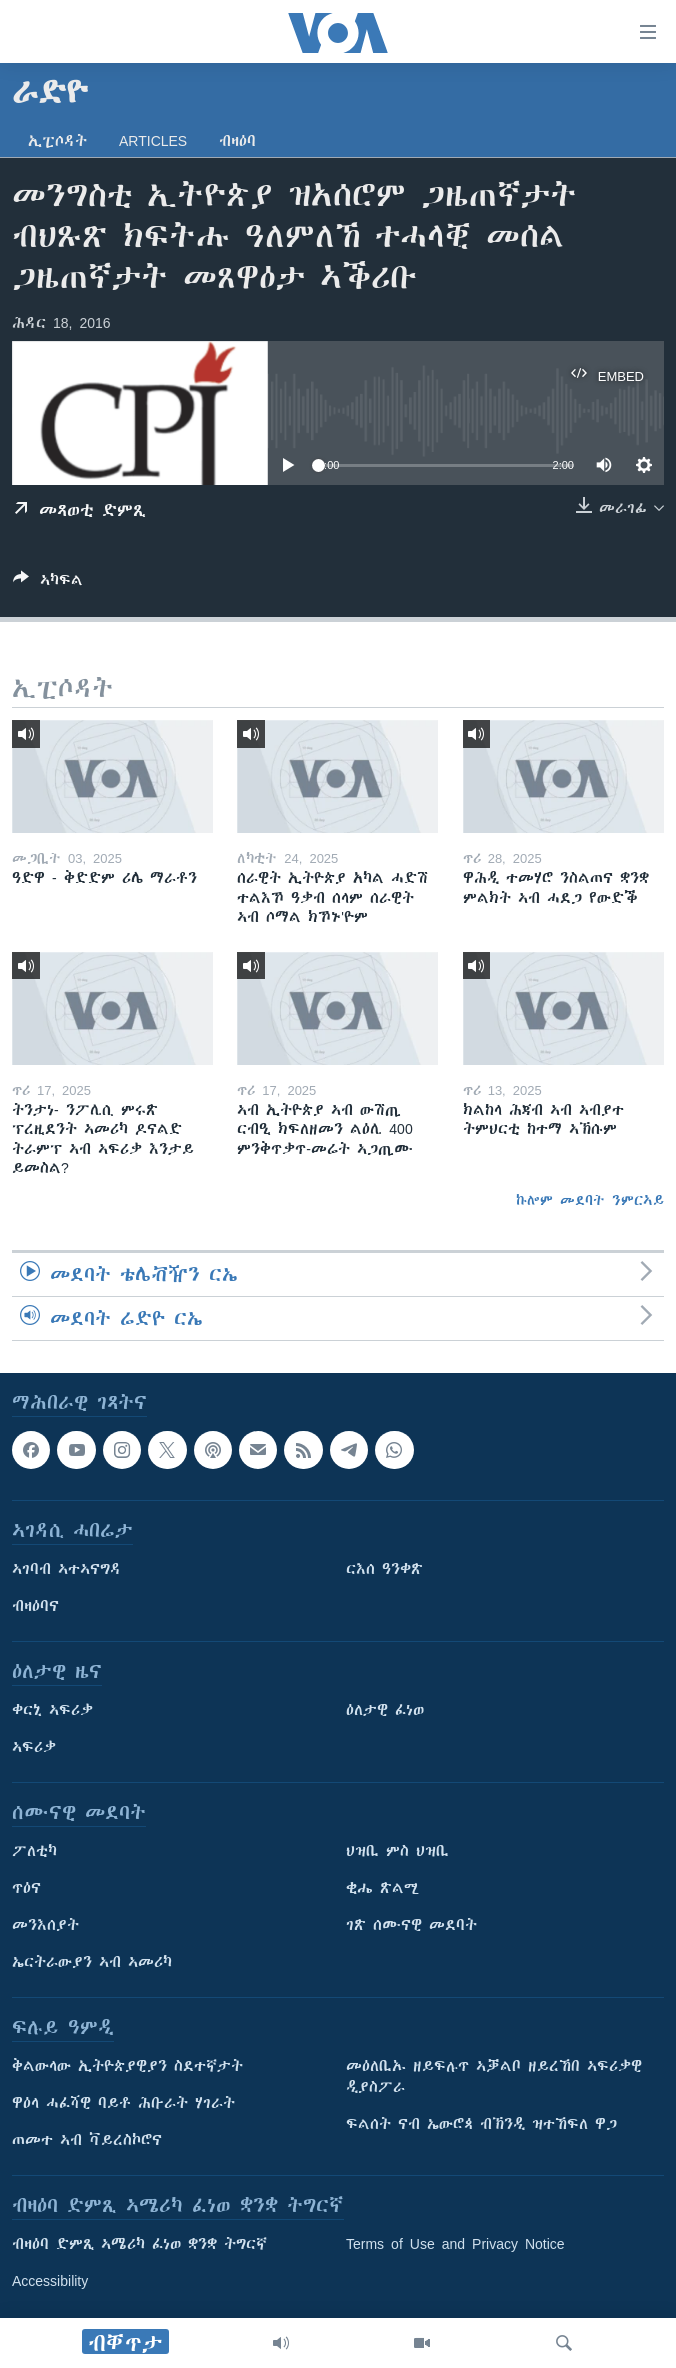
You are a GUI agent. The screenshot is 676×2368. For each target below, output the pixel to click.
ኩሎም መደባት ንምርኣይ (590, 1200)
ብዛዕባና (35, 1607)
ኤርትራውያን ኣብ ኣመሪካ (92, 1963)
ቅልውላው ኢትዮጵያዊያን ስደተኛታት (127, 2067)
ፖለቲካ (34, 1852)
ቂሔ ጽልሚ (382, 1889)
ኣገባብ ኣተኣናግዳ (66, 1570)
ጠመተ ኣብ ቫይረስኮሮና (87, 2141)
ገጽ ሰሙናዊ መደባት (411, 1926)
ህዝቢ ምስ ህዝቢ (397, 1852)
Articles (153, 141)
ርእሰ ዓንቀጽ (384, 1570)
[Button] (48, 583)
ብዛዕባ (237, 141)
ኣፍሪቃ (34, 1748)
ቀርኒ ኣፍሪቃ (52, 1711)
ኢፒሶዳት (57, 141)
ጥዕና (26, 1889)
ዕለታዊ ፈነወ (385, 1711)
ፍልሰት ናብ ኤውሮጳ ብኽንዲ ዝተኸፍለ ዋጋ (481, 2125)
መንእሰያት (45, 1926)
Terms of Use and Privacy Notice (455, 2245)
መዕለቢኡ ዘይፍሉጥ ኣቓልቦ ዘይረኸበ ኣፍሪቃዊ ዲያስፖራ (494, 2077)
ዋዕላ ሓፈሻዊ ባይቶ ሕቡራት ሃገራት (123, 2104)
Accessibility (50, 2282)
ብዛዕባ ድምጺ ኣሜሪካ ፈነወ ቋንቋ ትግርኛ (139, 2245)
